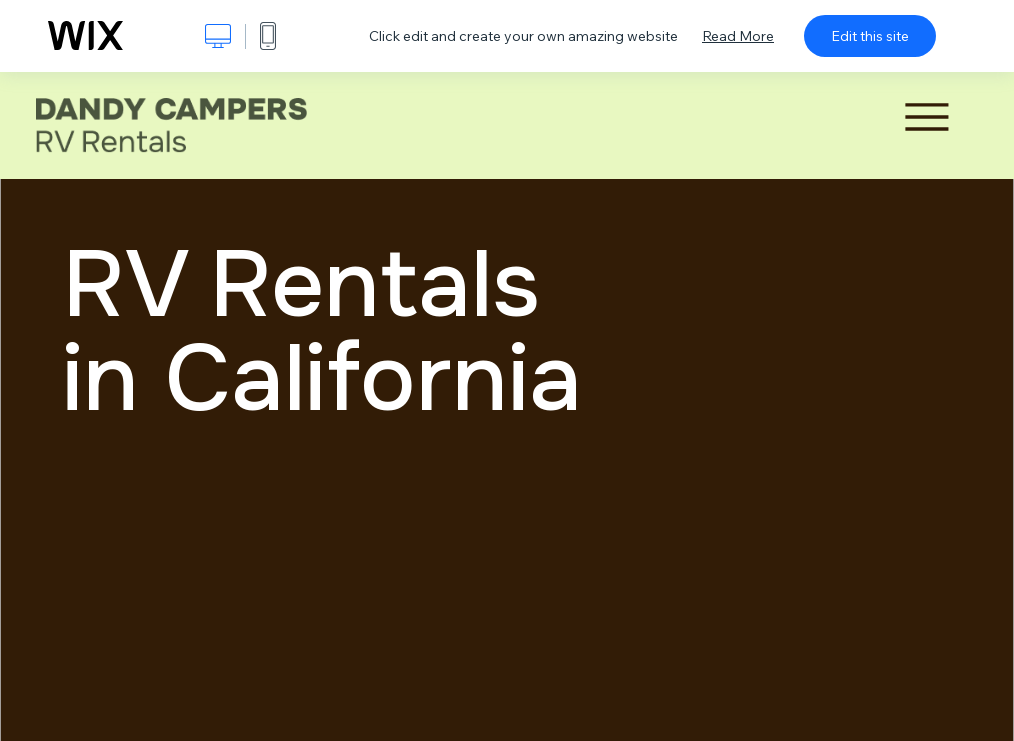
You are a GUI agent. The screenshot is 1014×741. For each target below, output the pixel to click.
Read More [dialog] (738, 36)
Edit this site (870, 36)
